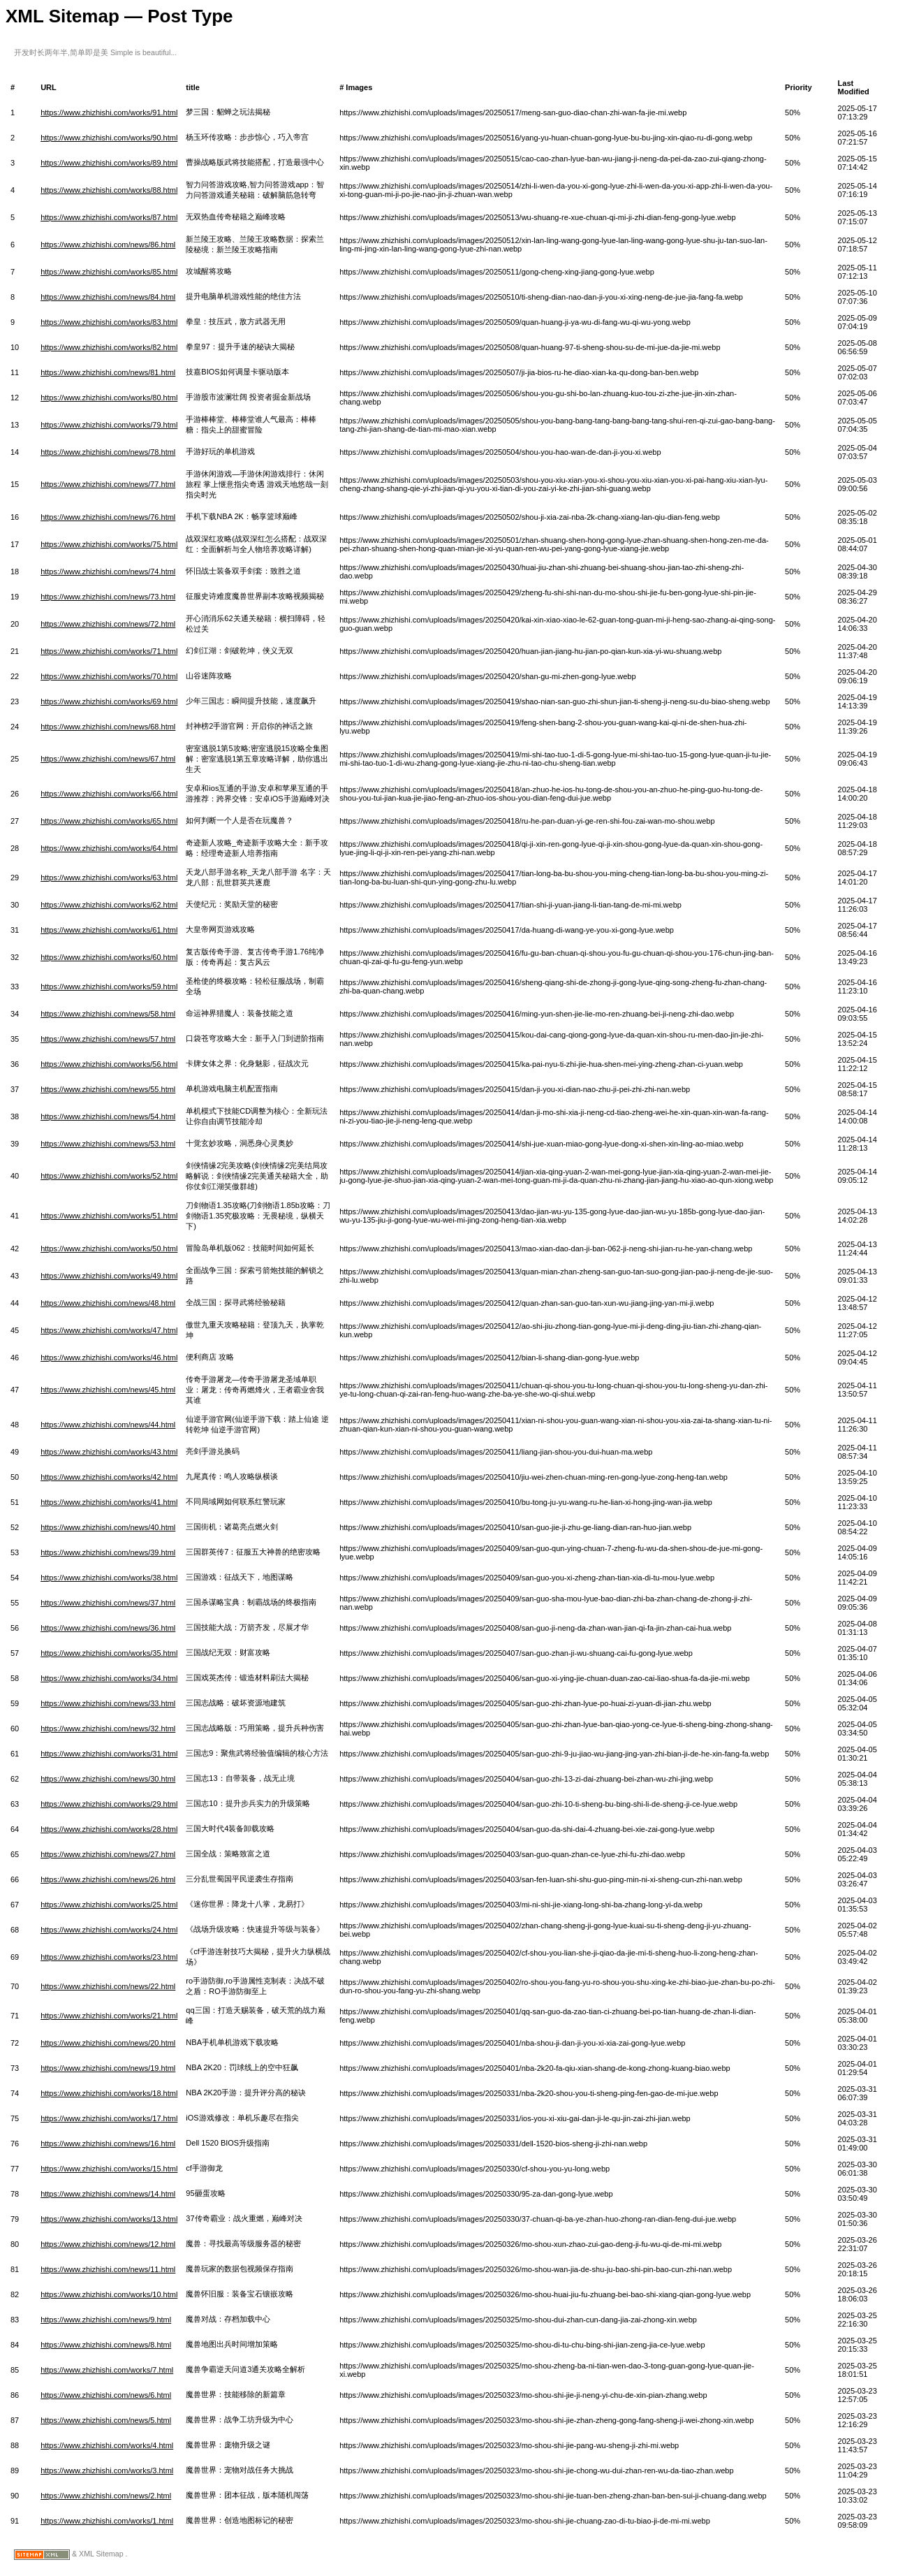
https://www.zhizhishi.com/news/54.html (108, 1116)
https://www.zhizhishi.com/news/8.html (106, 2345)
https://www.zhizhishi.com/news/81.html (108, 372)
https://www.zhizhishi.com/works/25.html (109, 1904)
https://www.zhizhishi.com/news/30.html (108, 1779)
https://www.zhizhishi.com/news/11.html (108, 2269)
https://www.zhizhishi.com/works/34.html (109, 1678)
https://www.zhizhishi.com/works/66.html (109, 793)
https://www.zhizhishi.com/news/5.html (106, 2420)
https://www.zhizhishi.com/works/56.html (109, 1064)
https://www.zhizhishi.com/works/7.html (107, 2370)
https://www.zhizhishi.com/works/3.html (107, 2470)
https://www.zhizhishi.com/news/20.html (108, 2043)
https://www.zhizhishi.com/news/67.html (108, 759)
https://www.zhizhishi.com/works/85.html (109, 272)
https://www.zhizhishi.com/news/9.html (106, 2319)
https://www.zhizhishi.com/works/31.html (109, 1753)
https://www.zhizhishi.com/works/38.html (109, 1577)
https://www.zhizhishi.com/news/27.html (108, 1854)
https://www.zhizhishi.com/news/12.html (108, 2244)
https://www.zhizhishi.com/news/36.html (108, 1628)
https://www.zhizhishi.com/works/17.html (109, 2118)
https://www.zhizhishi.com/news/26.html (108, 1879)
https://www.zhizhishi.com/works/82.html (109, 347)
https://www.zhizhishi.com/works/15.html (109, 2168)
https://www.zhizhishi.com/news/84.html (108, 297)
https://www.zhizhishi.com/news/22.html (108, 1986)
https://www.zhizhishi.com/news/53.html (108, 1144)
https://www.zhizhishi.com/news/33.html (108, 1703)
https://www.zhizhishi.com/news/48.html (108, 1303)
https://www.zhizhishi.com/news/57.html (108, 1039)
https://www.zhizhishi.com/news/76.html (108, 517)
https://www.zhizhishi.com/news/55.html (108, 1089)
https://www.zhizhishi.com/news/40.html (108, 1527)
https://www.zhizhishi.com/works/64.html (109, 848)
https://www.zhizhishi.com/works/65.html (109, 821)
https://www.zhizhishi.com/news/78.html (108, 452)
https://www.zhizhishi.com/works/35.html (109, 1653)
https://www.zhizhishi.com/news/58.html (108, 1014)
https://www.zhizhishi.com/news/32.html (108, 1728)
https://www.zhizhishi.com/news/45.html (108, 1389)
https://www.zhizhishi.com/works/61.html (109, 930)
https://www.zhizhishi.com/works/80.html (109, 397)
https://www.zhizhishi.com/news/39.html (108, 1552)
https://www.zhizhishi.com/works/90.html (109, 137)
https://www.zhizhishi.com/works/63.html (109, 877)
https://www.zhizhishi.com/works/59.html (109, 986)
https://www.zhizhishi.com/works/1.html (107, 2521)
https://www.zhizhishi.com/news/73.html (108, 596)
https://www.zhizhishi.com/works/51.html (109, 1215)
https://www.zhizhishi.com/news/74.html (108, 571)
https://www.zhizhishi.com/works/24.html (109, 1930)
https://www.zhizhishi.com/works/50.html (109, 1248)
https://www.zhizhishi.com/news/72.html (108, 624)
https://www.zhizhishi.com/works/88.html (109, 190)
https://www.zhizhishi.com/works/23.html (109, 1957)
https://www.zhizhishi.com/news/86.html (108, 244)
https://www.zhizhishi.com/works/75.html (109, 544)
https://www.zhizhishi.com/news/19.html (108, 2068)
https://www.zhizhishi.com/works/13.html (109, 2219)
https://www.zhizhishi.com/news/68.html (108, 726)
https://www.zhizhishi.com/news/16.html (108, 2143)
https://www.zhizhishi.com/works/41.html (109, 1502)
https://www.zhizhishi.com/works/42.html (109, 1477)
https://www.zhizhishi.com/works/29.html (109, 1804)
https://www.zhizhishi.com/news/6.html (106, 2395)
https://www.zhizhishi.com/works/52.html (109, 1176)
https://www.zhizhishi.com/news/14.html (108, 2194)
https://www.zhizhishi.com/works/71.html (109, 651)
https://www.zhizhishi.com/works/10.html (109, 2294)
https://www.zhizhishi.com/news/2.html (106, 2495)
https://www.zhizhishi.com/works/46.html (109, 1357)
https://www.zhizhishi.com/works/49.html (109, 1276)
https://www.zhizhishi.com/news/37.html (108, 1603)
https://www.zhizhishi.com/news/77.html (108, 484)
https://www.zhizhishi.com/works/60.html (109, 957)
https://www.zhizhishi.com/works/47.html (109, 1330)
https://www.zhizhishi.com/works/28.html (109, 1829)
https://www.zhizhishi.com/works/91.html (109, 112)
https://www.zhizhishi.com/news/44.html (108, 1424)
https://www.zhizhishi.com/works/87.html (109, 217)
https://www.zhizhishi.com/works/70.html (109, 676)
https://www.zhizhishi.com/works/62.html (109, 905)
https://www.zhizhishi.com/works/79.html (109, 425)
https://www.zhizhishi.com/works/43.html (109, 1452)
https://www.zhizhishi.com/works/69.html (109, 701)
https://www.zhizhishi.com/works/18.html (109, 2093)
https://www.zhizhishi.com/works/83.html (109, 322)
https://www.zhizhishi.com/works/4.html (107, 2445)
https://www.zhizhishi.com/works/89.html (109, 163)
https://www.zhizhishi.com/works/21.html (109, 2015)
